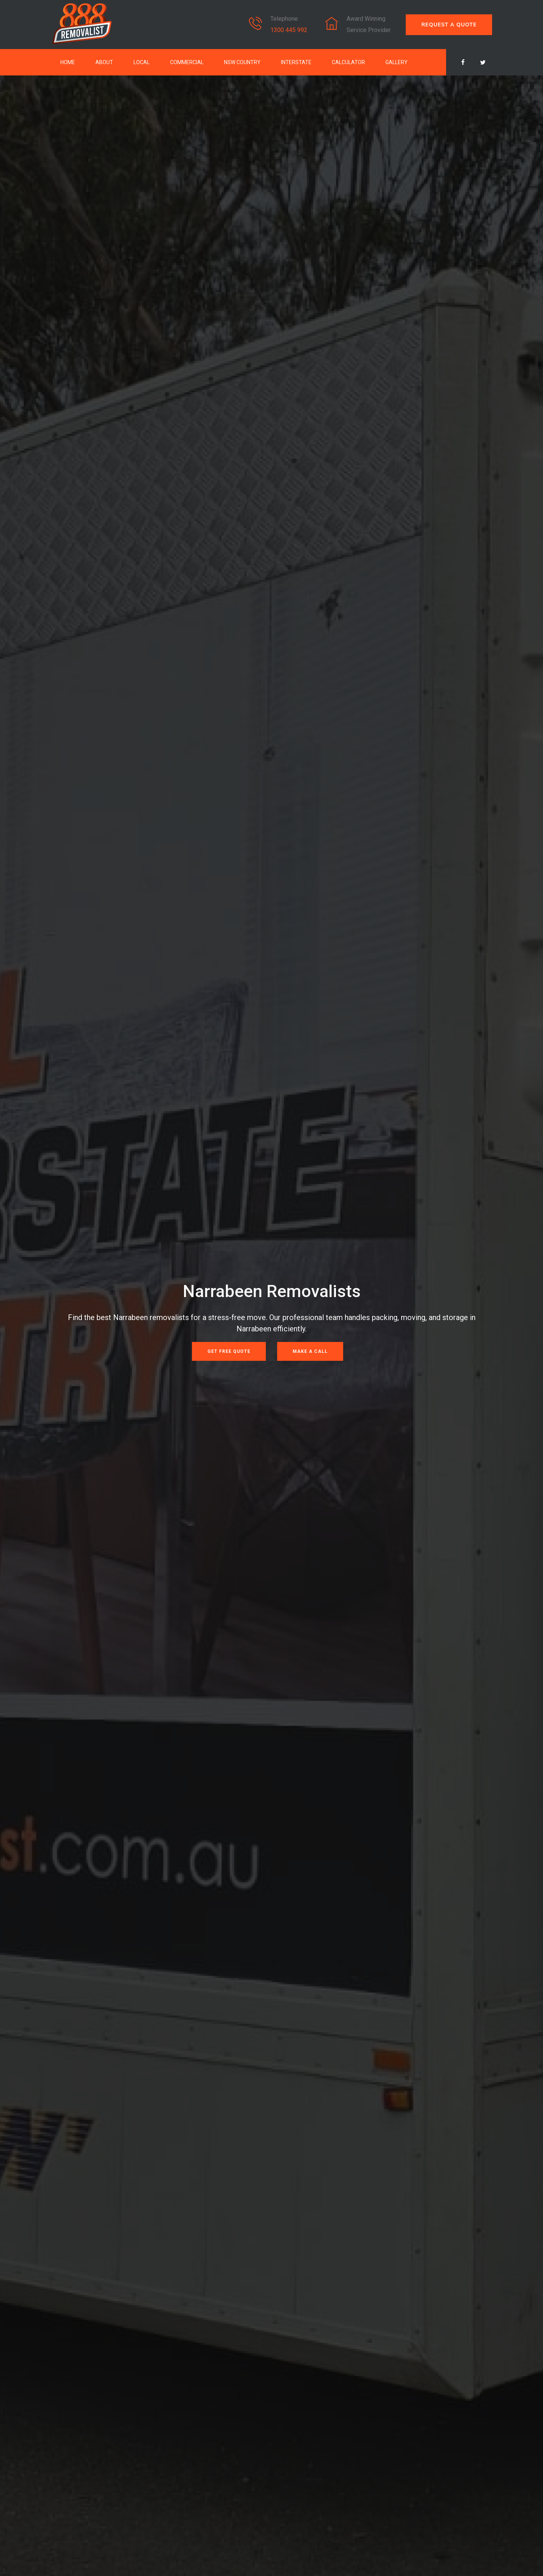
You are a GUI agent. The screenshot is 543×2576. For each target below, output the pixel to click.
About (104, 62)
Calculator (348, 62)
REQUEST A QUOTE (449, 24)
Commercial (187, 62)
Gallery (396, 62)
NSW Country (242, 62)
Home (67, 62)
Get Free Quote (228, 1351)
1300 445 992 (288, 30)
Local (141, 62)
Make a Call (310, 1351)
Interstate (296, 62)
